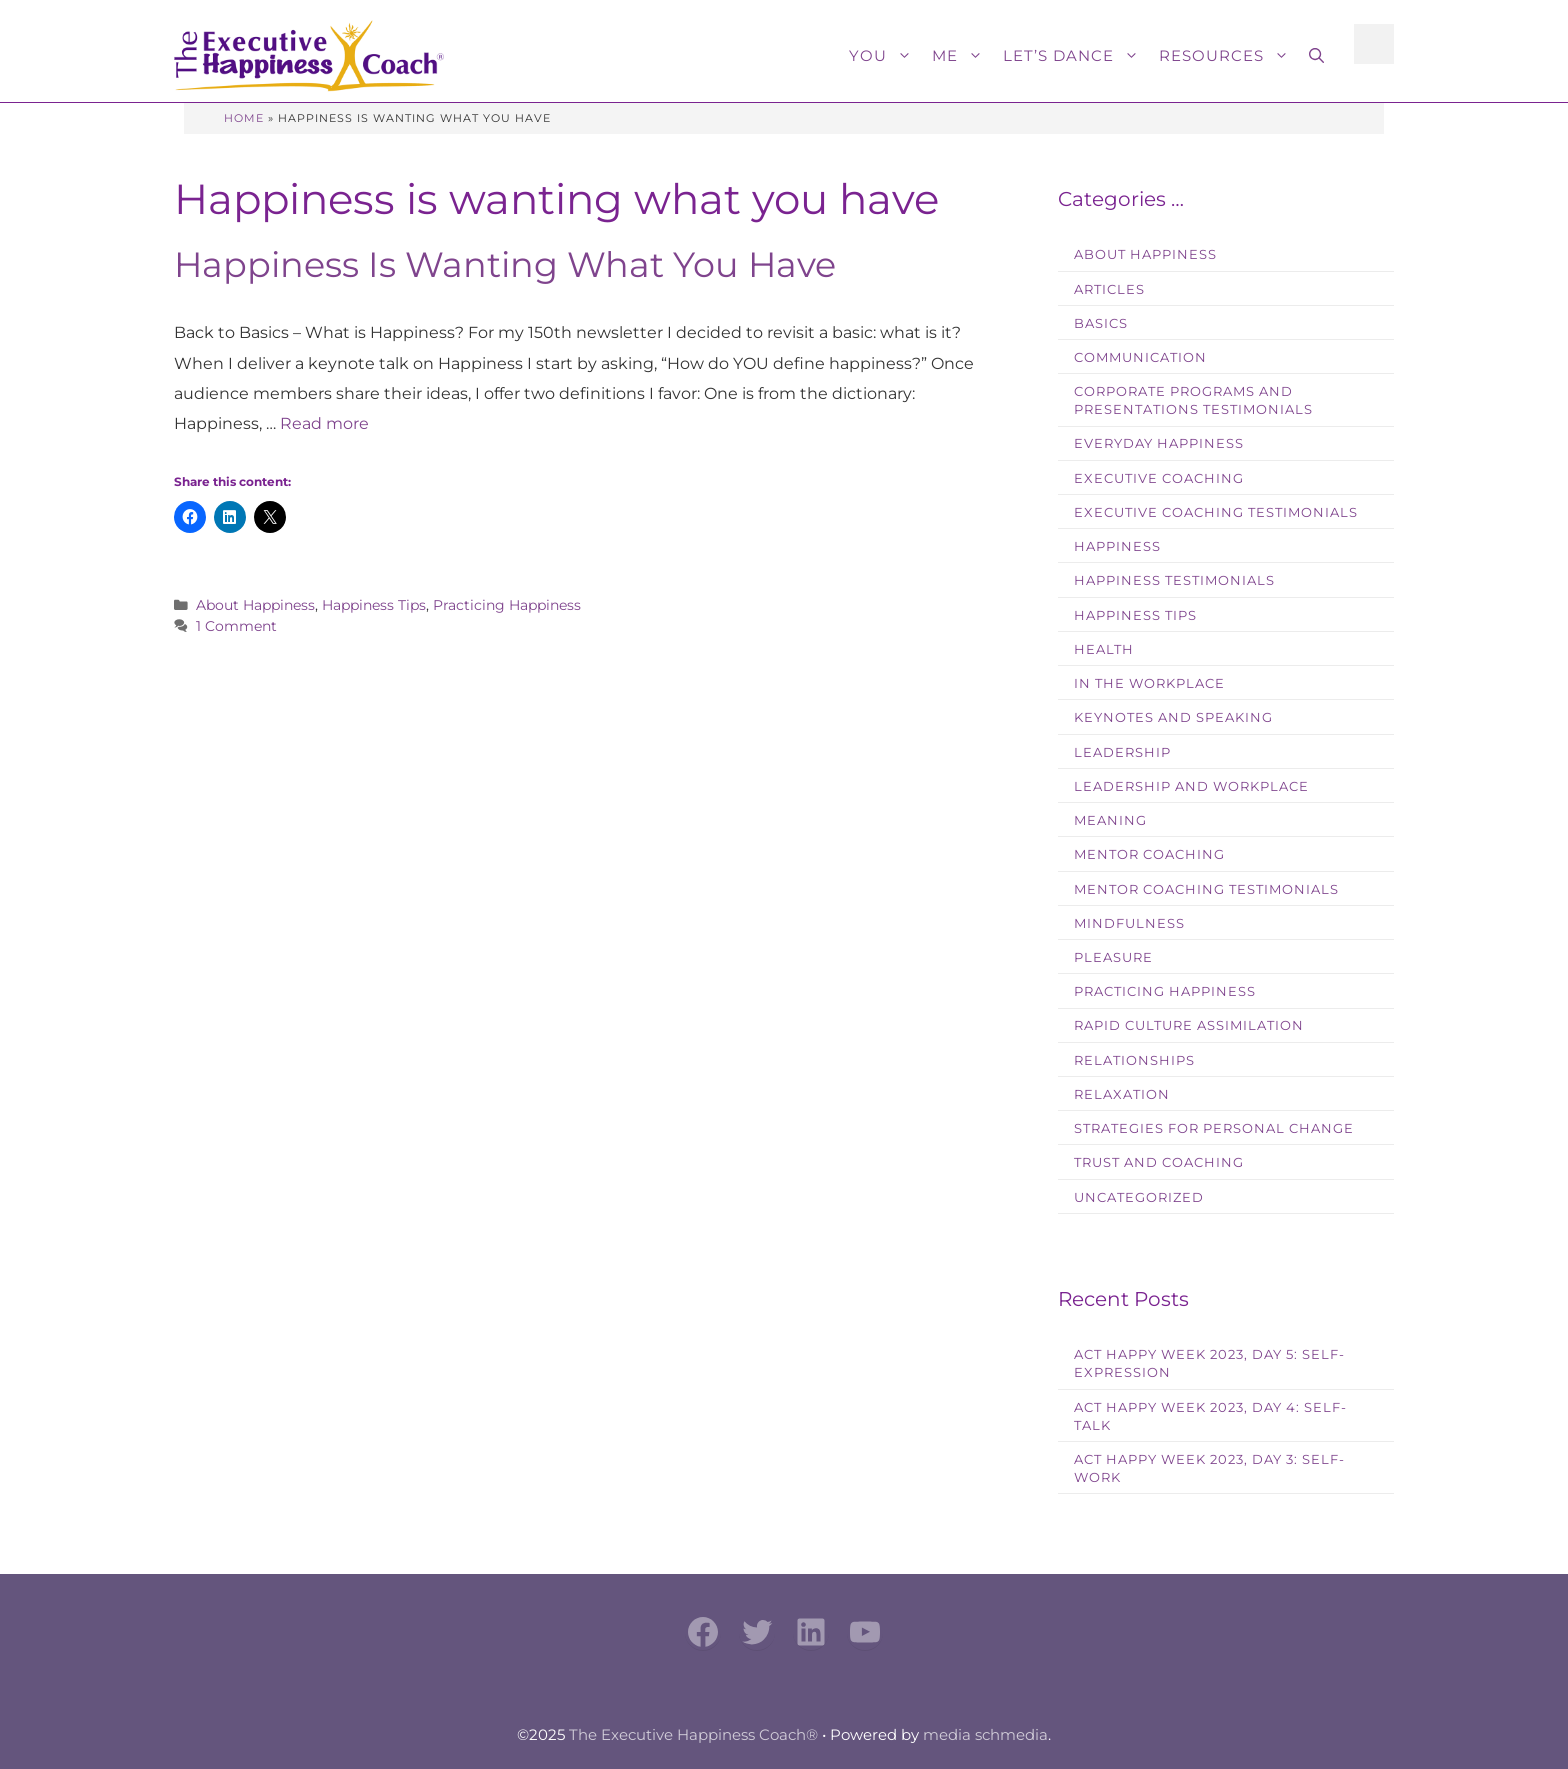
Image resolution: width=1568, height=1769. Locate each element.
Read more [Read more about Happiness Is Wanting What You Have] (324, 423)
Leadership (1122, 752)
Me (962, 56)
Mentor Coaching (1149, 854)
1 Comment (236, 626)
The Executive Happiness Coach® (693, 1734)
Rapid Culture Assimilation (1189, 1025)
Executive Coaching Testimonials (1216, 512)
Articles (1109, 289)
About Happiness (255, 605)
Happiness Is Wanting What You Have (505, 264)
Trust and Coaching (1159, 1162)
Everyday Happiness (1159, 443)
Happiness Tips (374, 605)
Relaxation (1122, 1094)
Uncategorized (1139, 1197)
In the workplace (1149, 683)
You (885, 56)
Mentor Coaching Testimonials (1206, 889)
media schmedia (985, 1734)
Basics (1101, 323)
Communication (1140, 357)
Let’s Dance (1076, 56)
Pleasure (1113, 957)
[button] (1316, 56)
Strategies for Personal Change (1214, 1128)
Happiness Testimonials (1174, 580)
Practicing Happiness (507, 605)
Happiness (1117, 546)
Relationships (1134, 1060)
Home (244, 118)
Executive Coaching (1159, 478)
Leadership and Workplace (1191, 786)
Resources (1229, 56)
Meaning (1110, 820)
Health (1104, 649)
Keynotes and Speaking (1173, 717)
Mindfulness (1129, 923)
